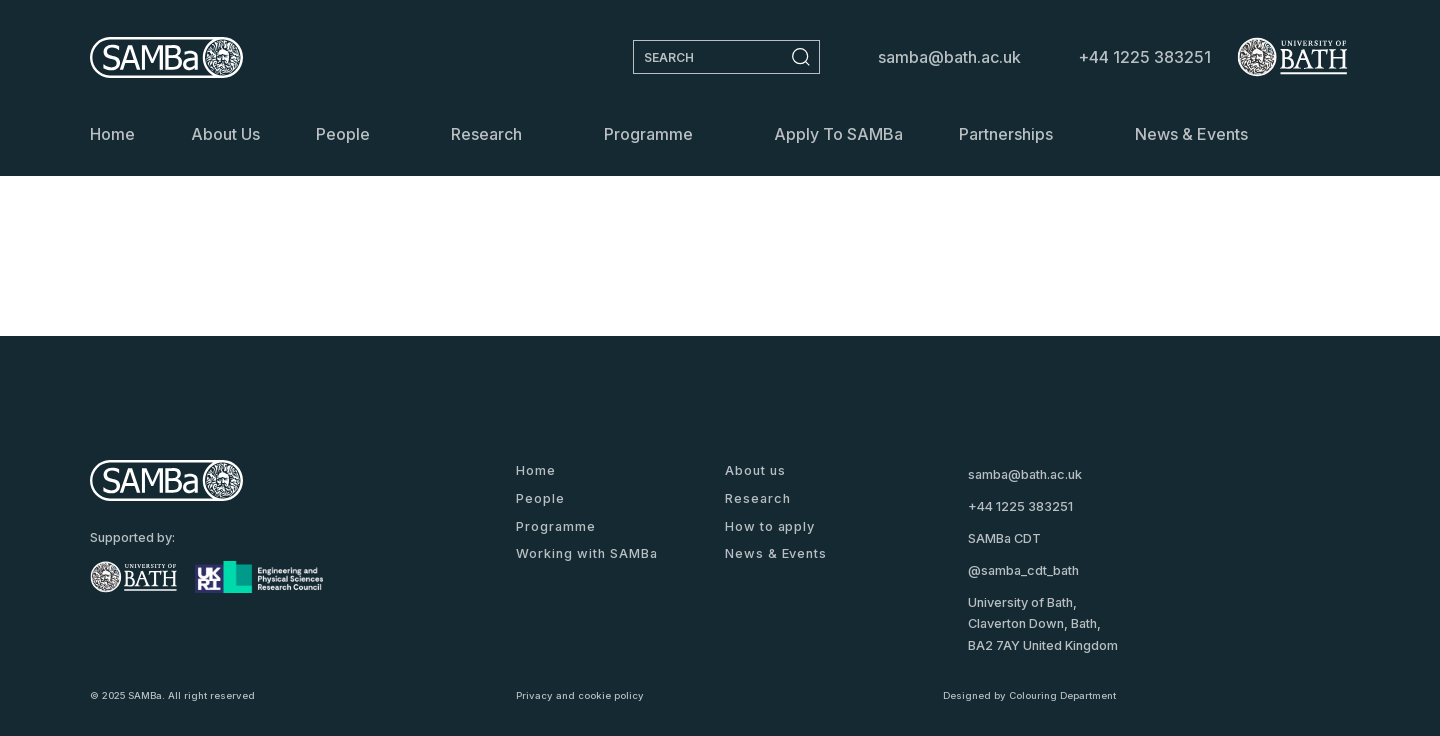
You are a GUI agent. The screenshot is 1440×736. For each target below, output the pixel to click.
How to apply (770, 526)
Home (112, 134)
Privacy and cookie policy (580, 695)
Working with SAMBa (586, 553)
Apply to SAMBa (838, 134)
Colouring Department (1062, 695)
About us (225, 134)
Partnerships (1006, 134)
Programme (648, 134)
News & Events (1191, 134)
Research (486, 134)
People (343, 134)
